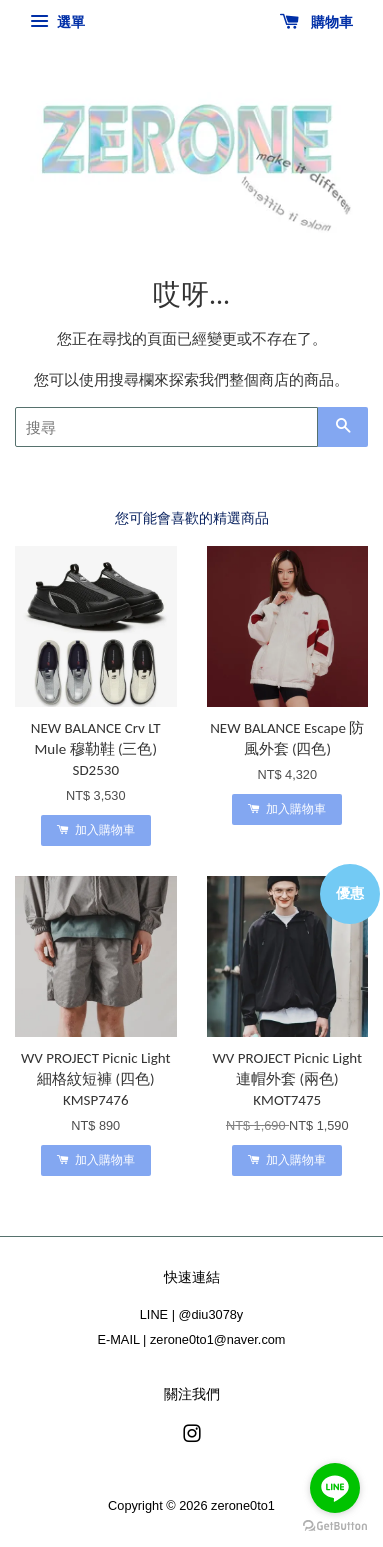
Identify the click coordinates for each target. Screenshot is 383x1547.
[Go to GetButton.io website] (335, 1526)
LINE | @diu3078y (191, 1314)
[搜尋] (166, 427)
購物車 (316, 22)
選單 (57, 22)
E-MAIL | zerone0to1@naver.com (192, 1339)
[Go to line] (335, 1488)
